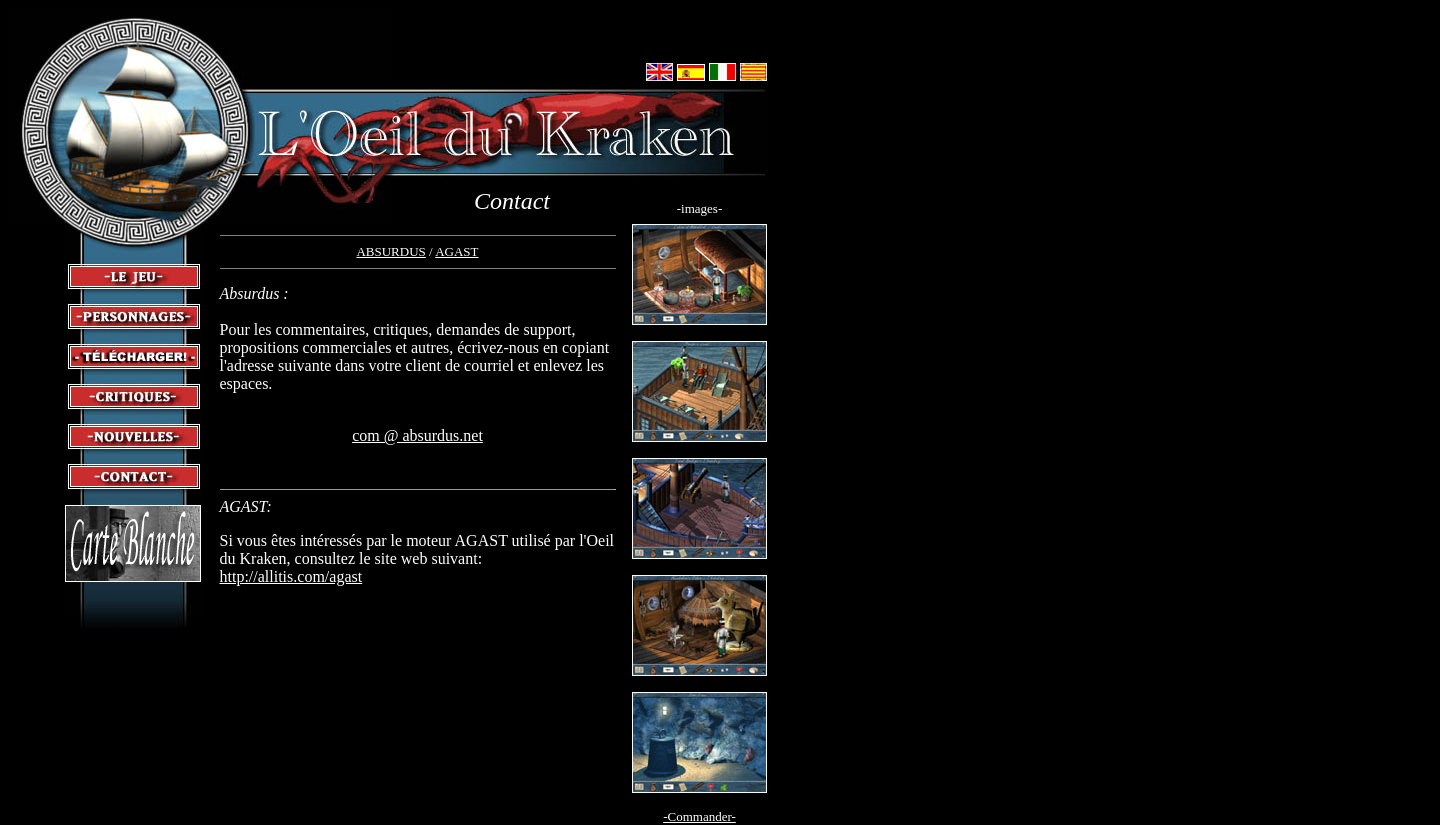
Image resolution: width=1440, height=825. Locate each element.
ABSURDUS (390, 251)
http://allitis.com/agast (291, 576)
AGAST (456, 251)
